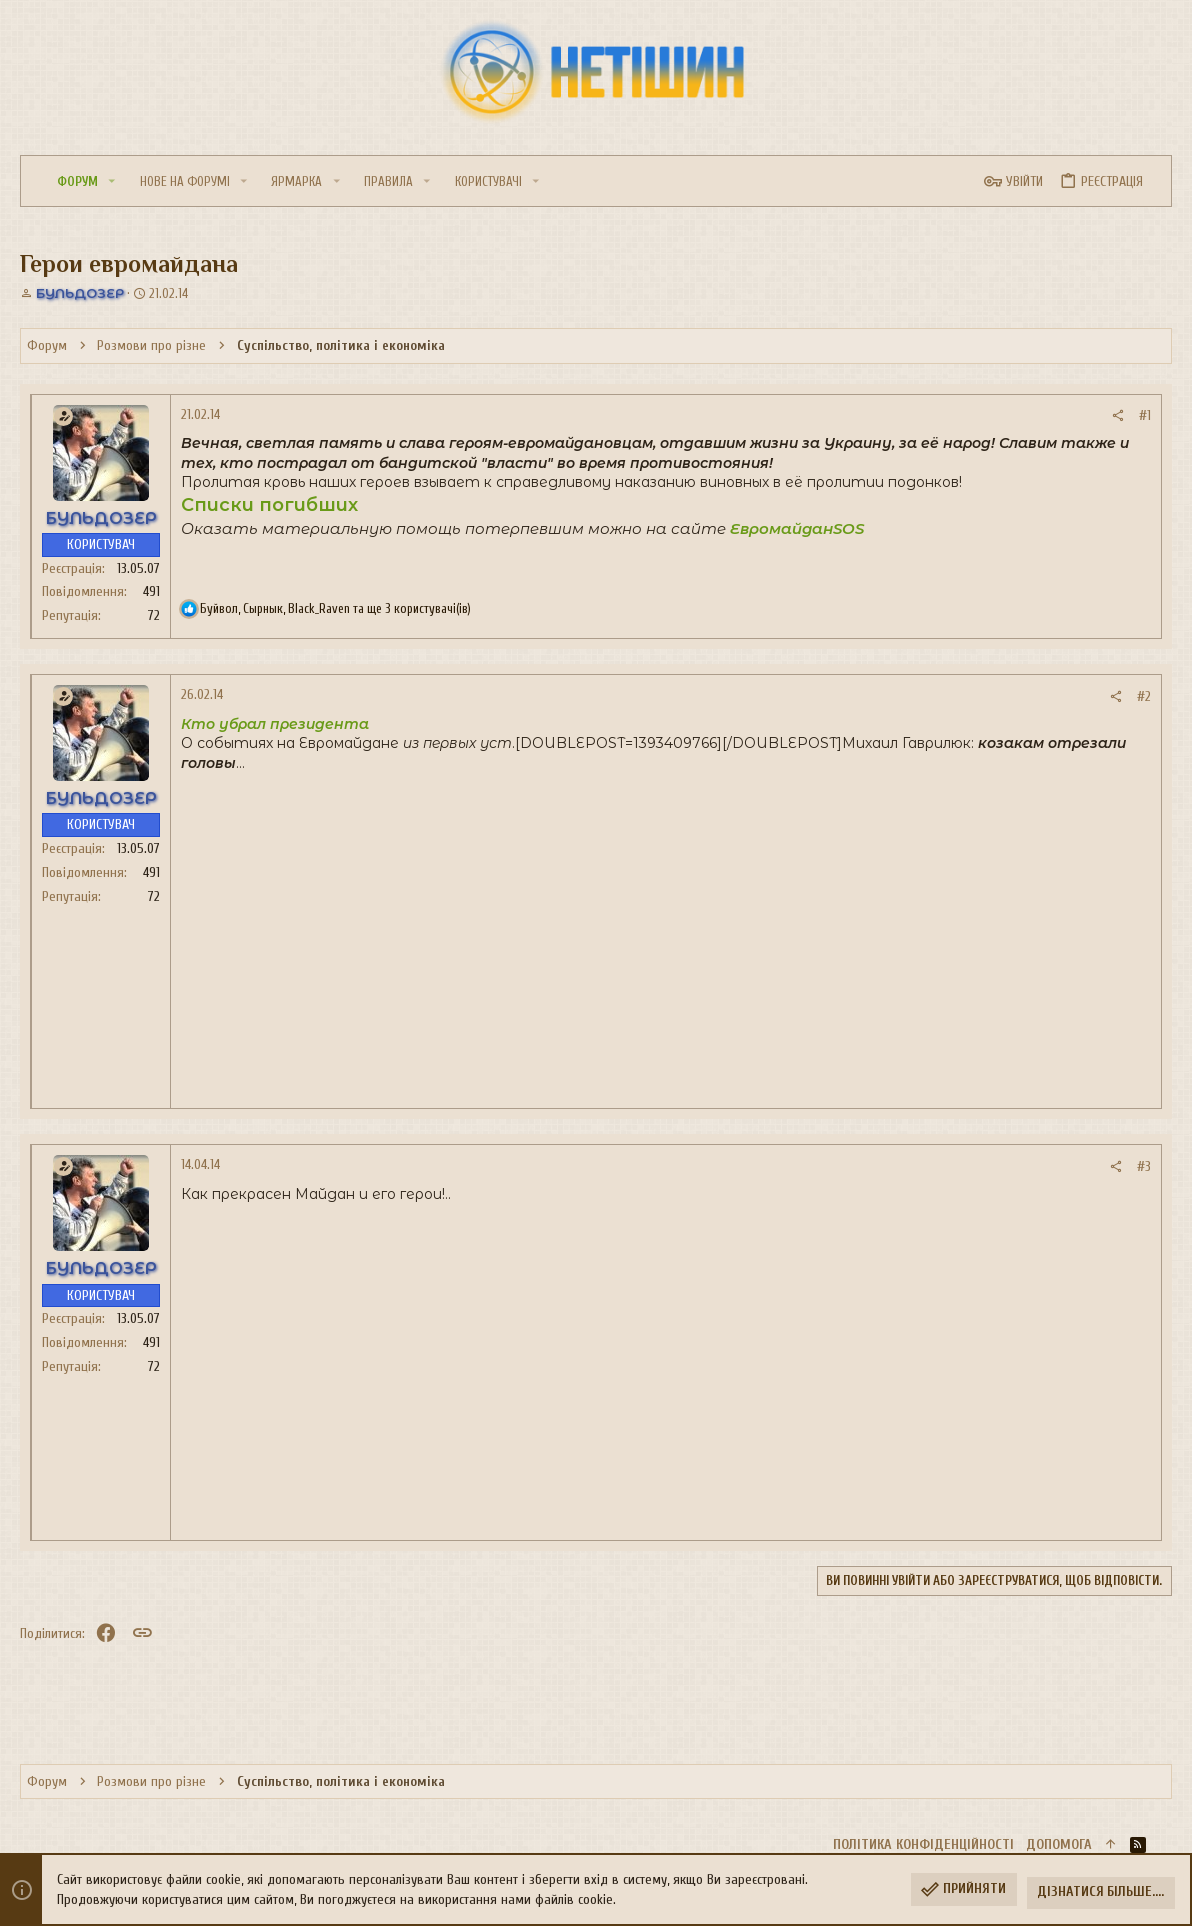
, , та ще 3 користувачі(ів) (335, 608)
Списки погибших (269, 505)
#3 (1144, 1166)
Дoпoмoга (1059, 1844)
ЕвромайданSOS (797, 528)
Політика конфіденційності (923, 1844)
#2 (1144, 696)
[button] (112, 181)
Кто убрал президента (275, 724)
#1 (1145, 415)
